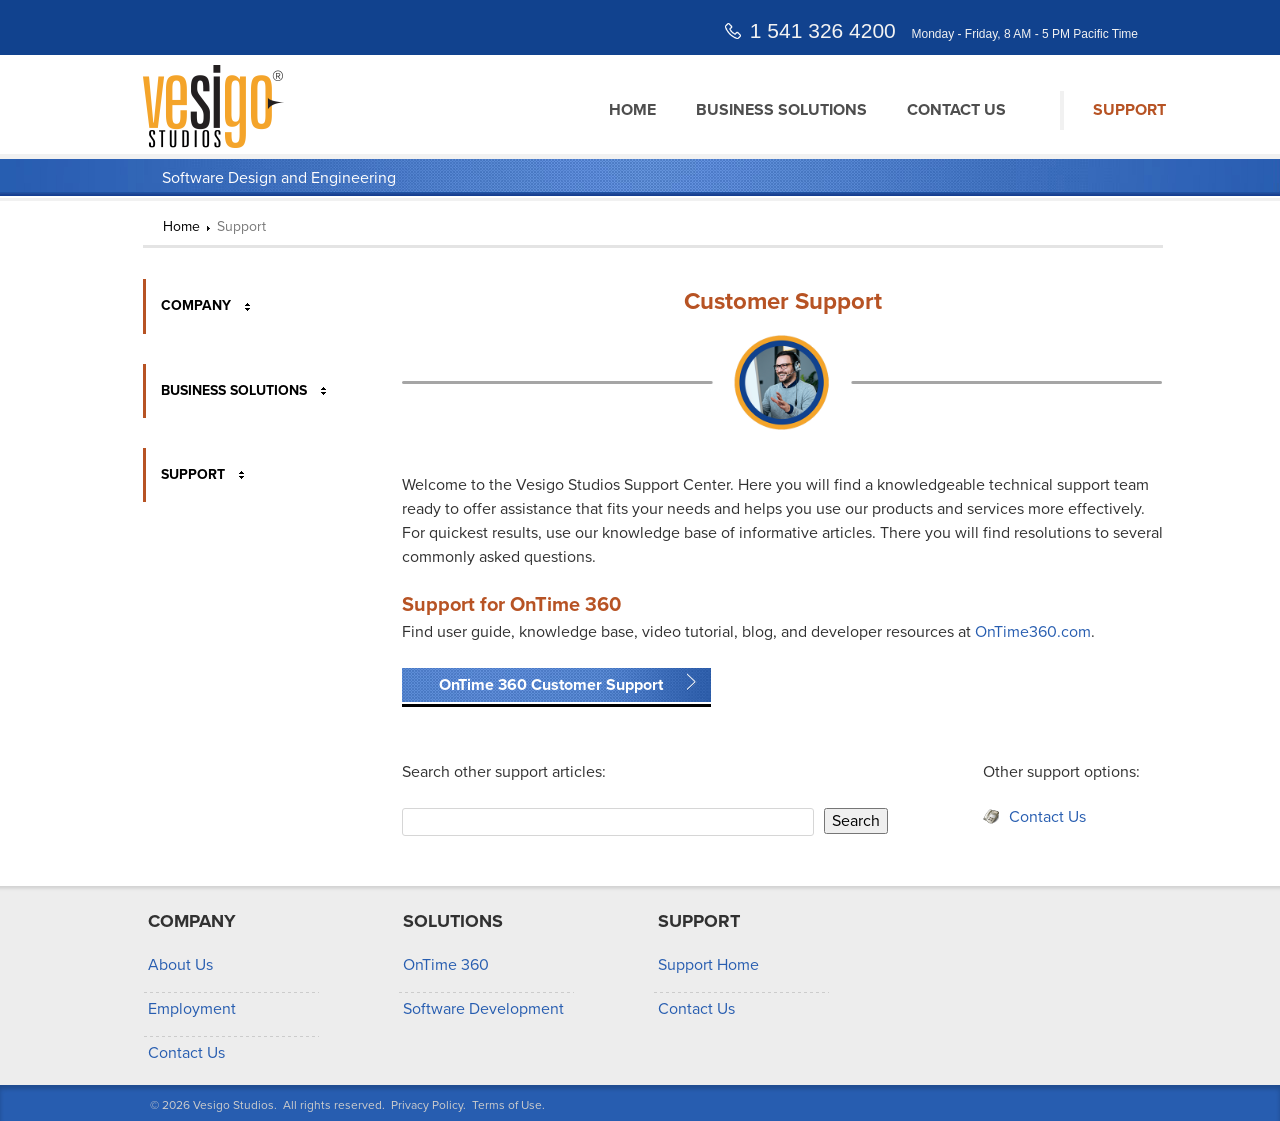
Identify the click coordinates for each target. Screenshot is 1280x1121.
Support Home (708, 965)
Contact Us (956, 110)
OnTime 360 (446, 965)
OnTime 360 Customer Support (551, 685)
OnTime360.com (1033, 632)
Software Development (483, 1009)
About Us (180, 965)
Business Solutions (781, 110)
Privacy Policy (427, 1105)
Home (632, 110)
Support (1129, 110)
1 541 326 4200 (823, 30)
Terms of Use (507, 1105)
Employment (192, 1009)
